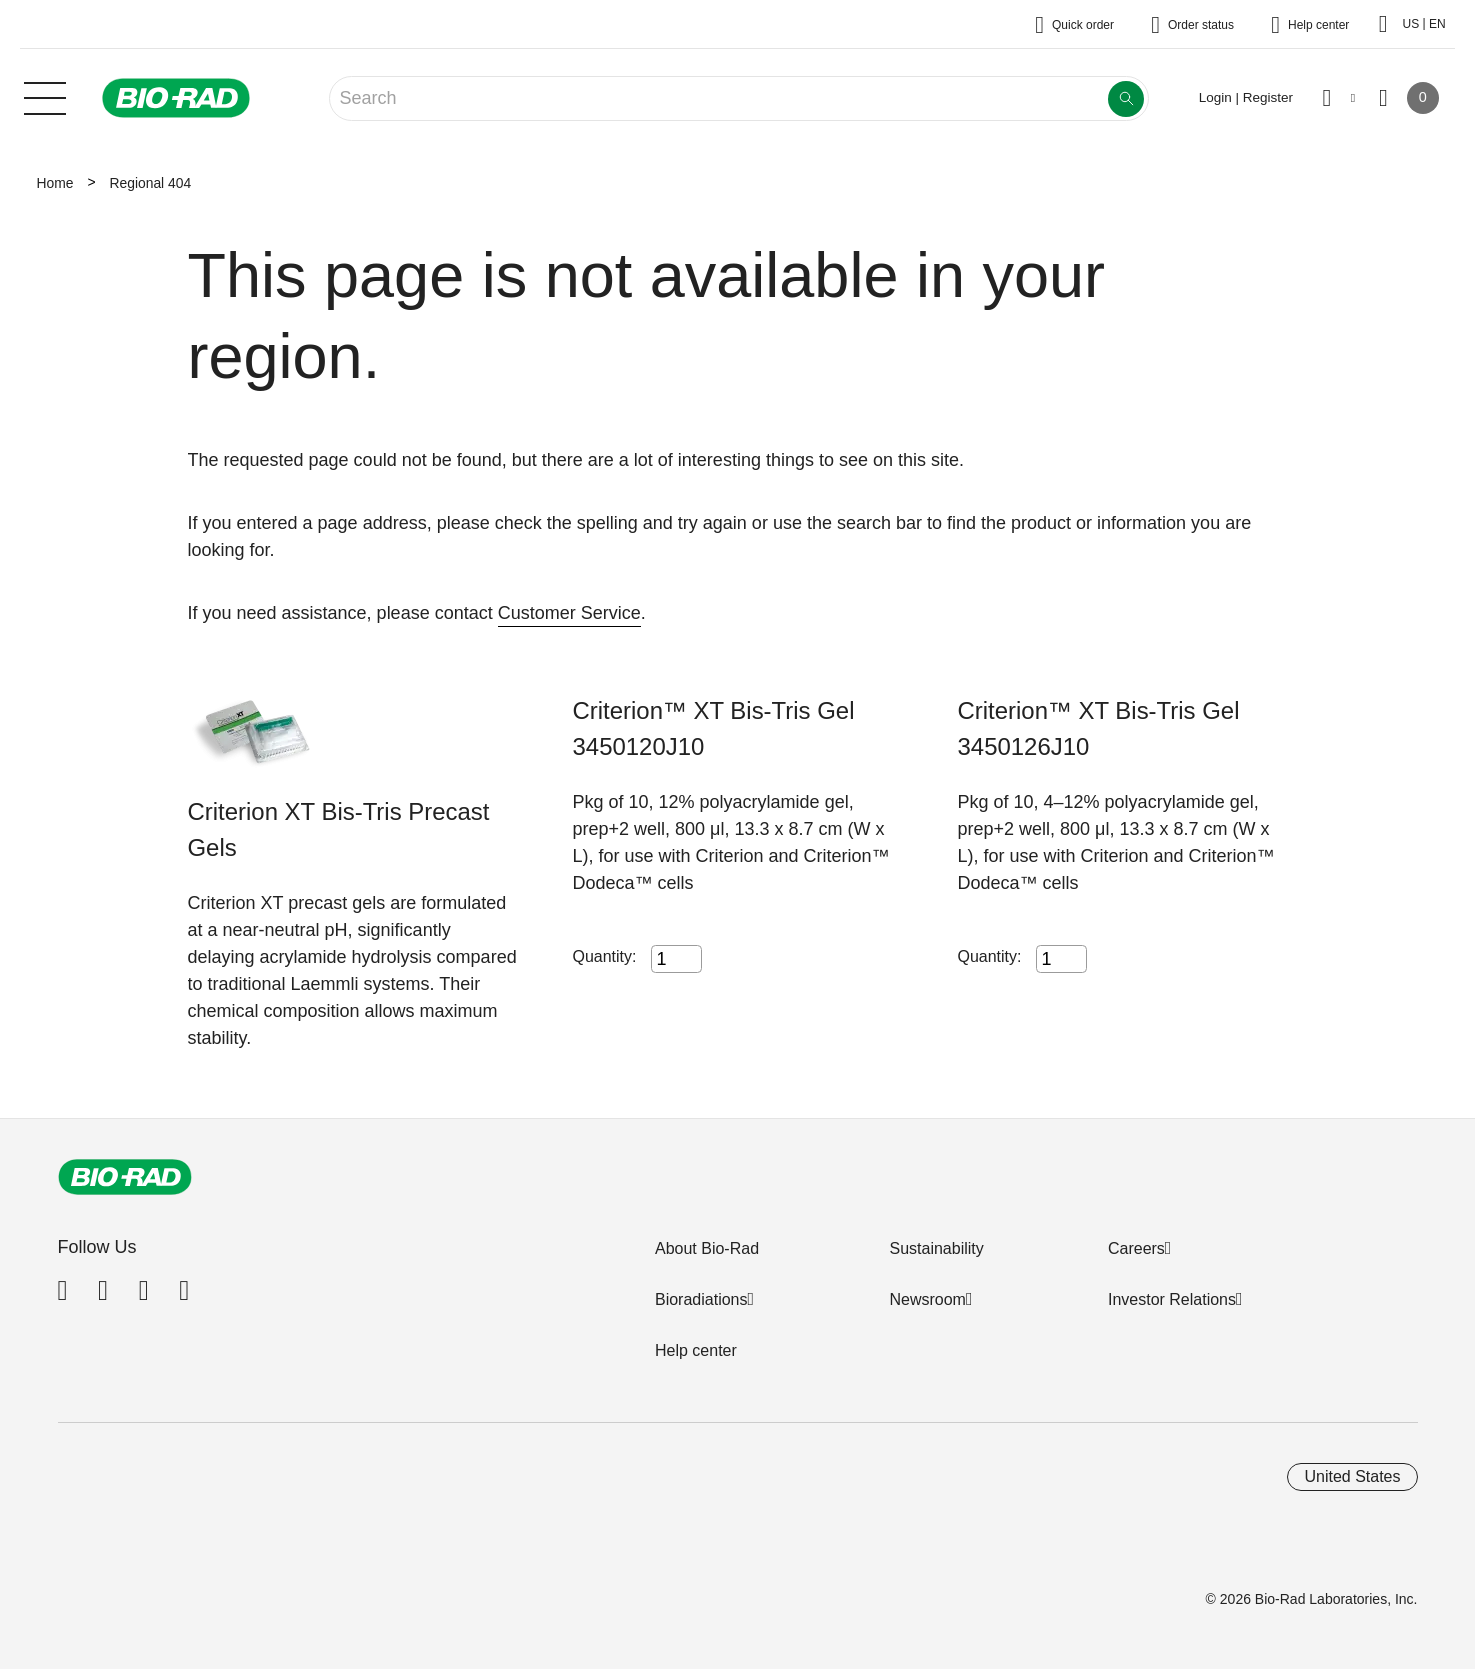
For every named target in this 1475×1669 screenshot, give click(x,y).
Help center (696, 1350)
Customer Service (569, 613)
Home (55, 183)
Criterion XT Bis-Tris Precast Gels (339, 829)
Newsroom (927, 1299)
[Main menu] (45, 96)
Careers (1136, 1248)
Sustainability (936, 1248)
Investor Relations (1172, 1299)
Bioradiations (701, 1299)
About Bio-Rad (707, 1248)
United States (1352, 1476)
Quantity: (605, 956)
